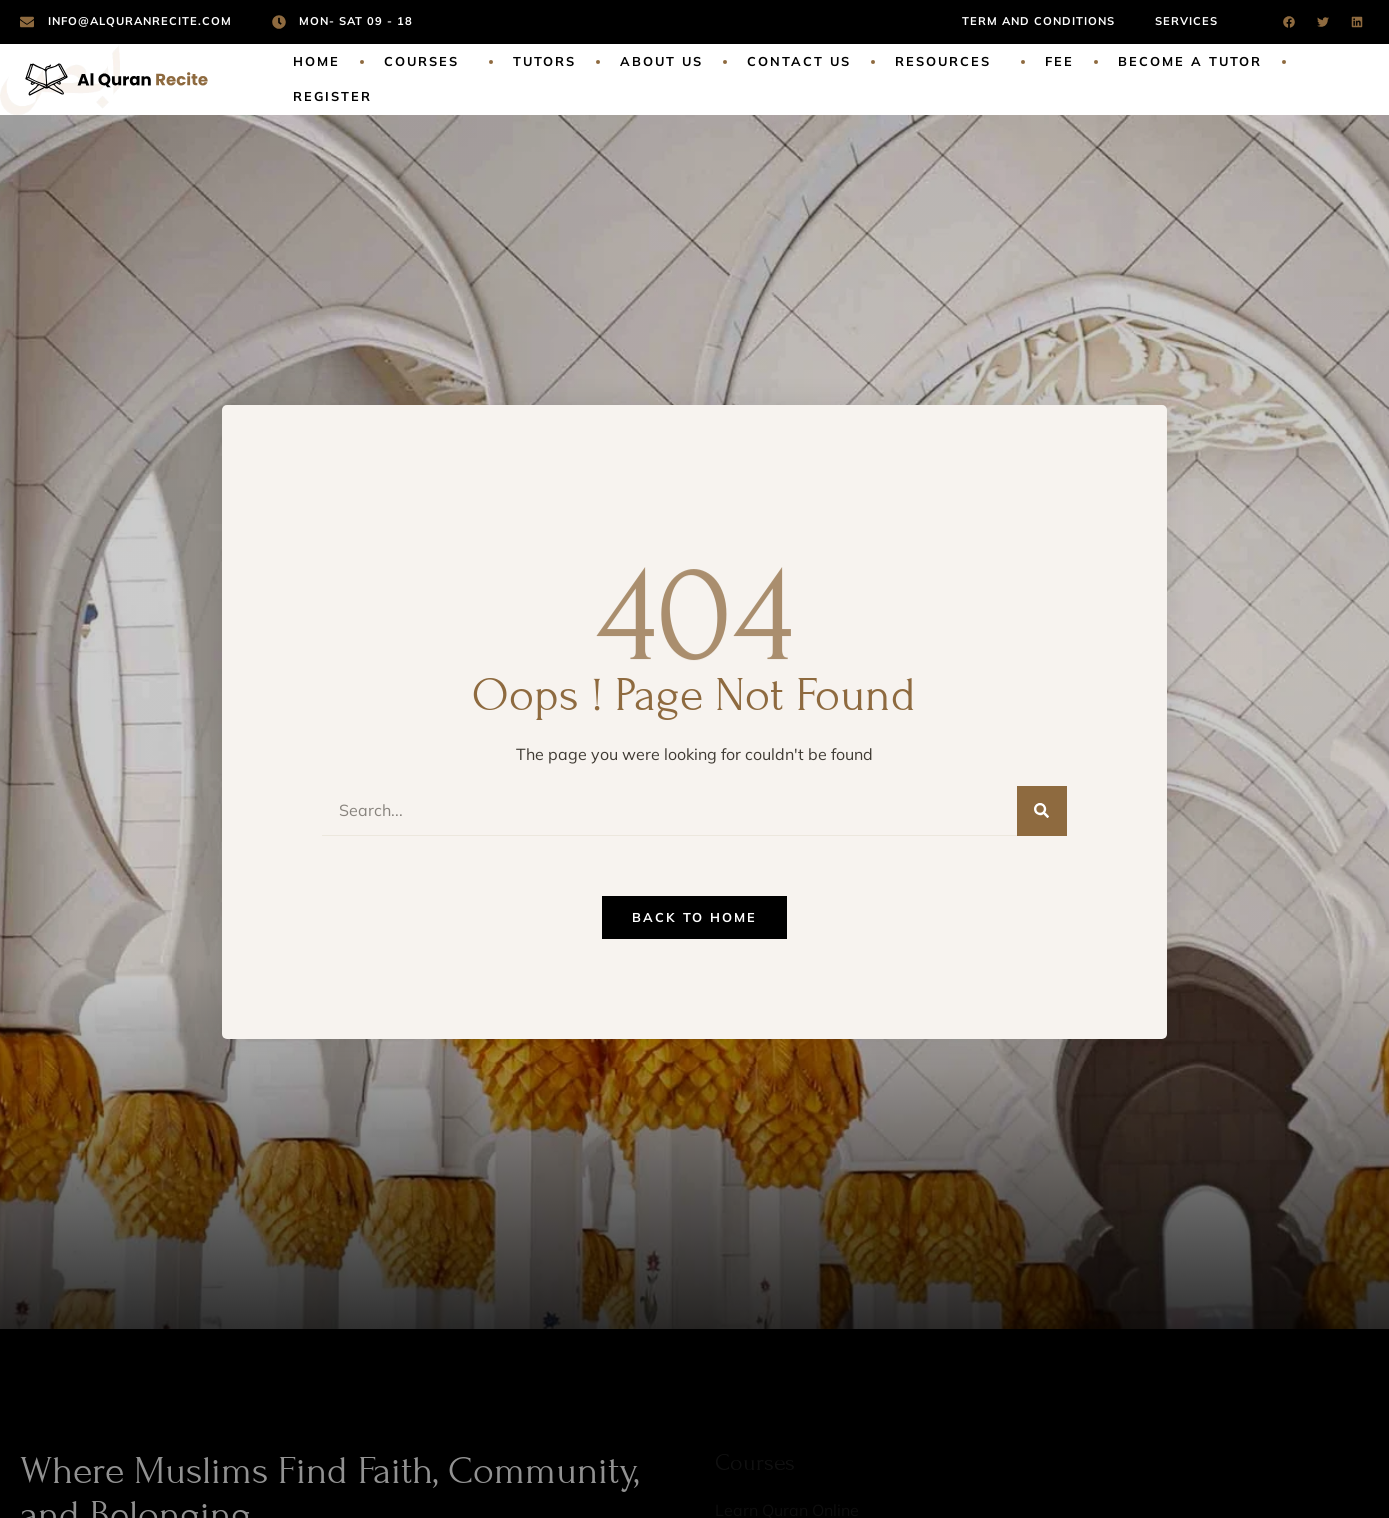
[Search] (1042, 811)
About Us (661, 61)
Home (316, 61)
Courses (426, 62)
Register (332, 96)
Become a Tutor (1190, 61)
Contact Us (799, 61)
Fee (1059, 61)
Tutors (544, 61)
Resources (948, 62)
